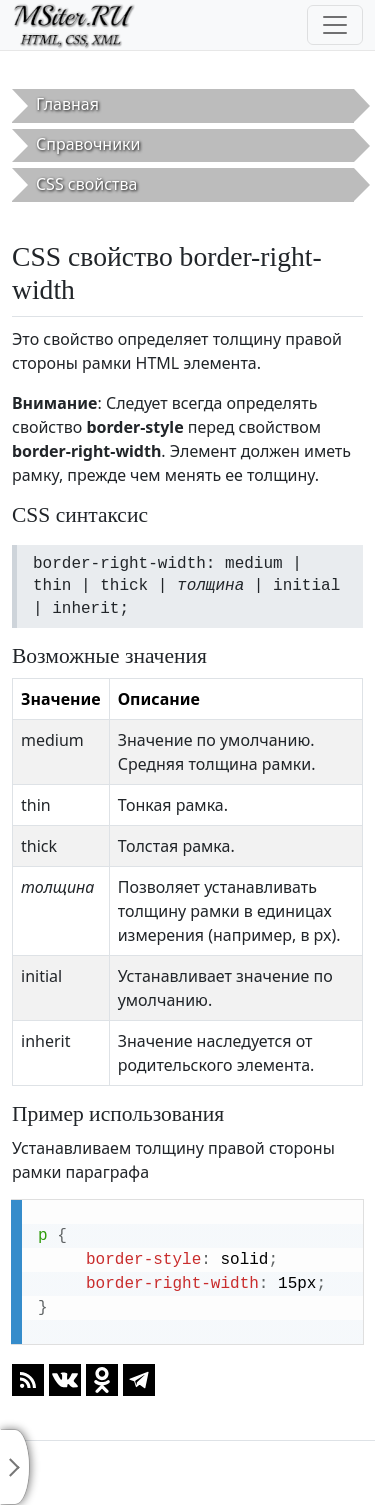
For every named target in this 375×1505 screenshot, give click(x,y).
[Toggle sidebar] (15, 1467)
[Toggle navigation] (335, 25)
